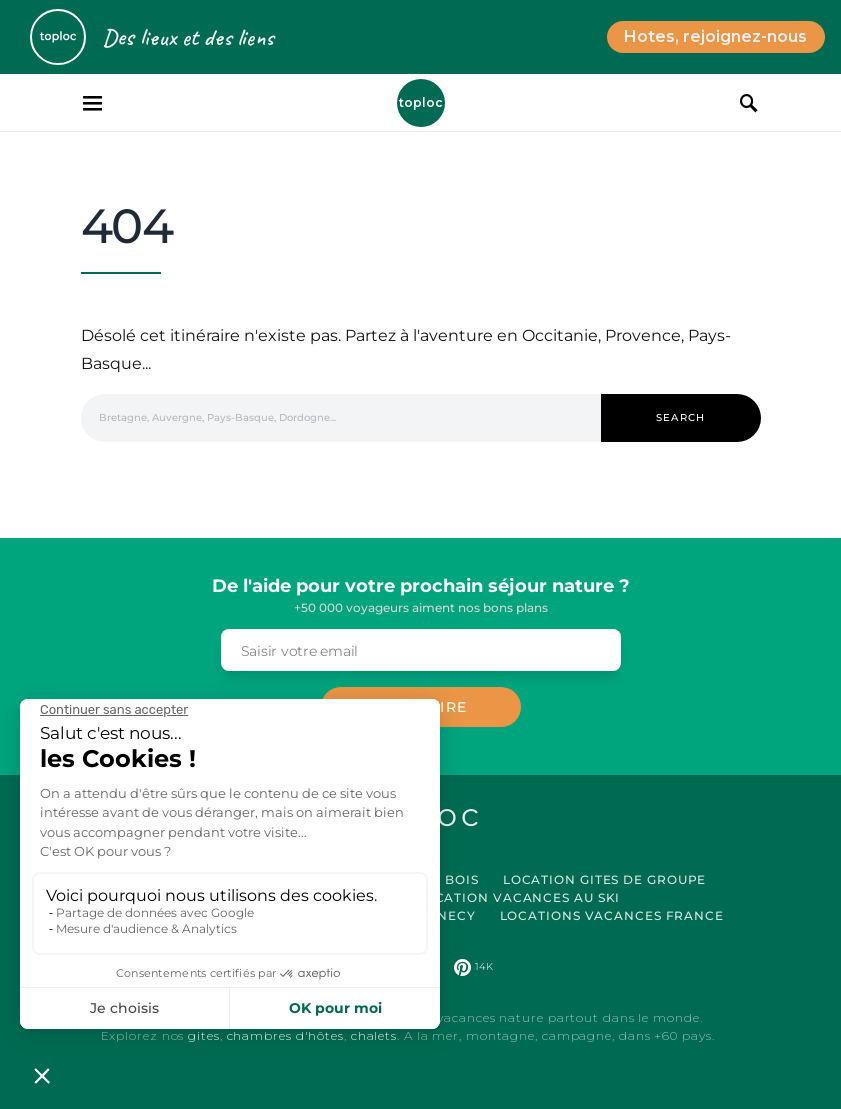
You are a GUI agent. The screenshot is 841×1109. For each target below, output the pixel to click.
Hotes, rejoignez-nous (715, 36)
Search (681, 417)
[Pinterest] (473, 967)
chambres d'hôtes (285, 1035)
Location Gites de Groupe (605, 879)
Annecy (445, 915)
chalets (374, 1035)
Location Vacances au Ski (518, 897)
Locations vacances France (612, 915)
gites (204, 1035)
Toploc (421, 102)
